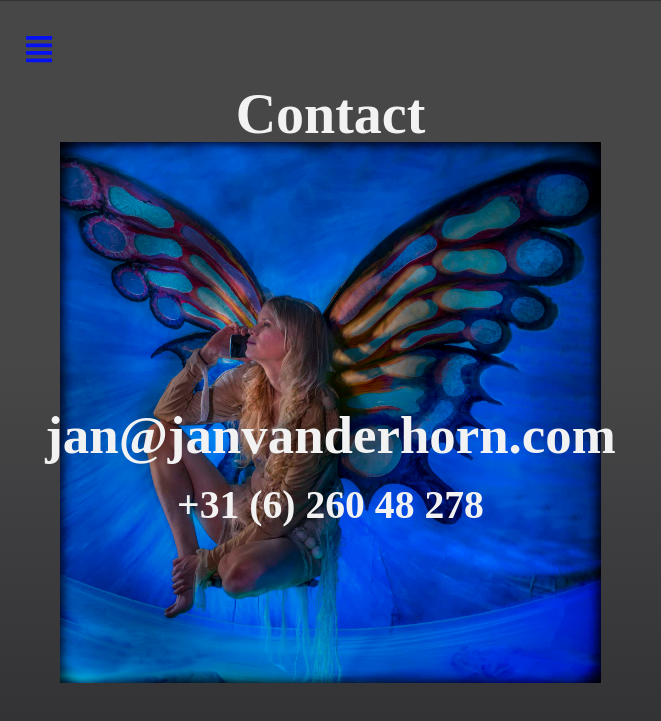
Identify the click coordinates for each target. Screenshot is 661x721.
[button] (38, 51)
